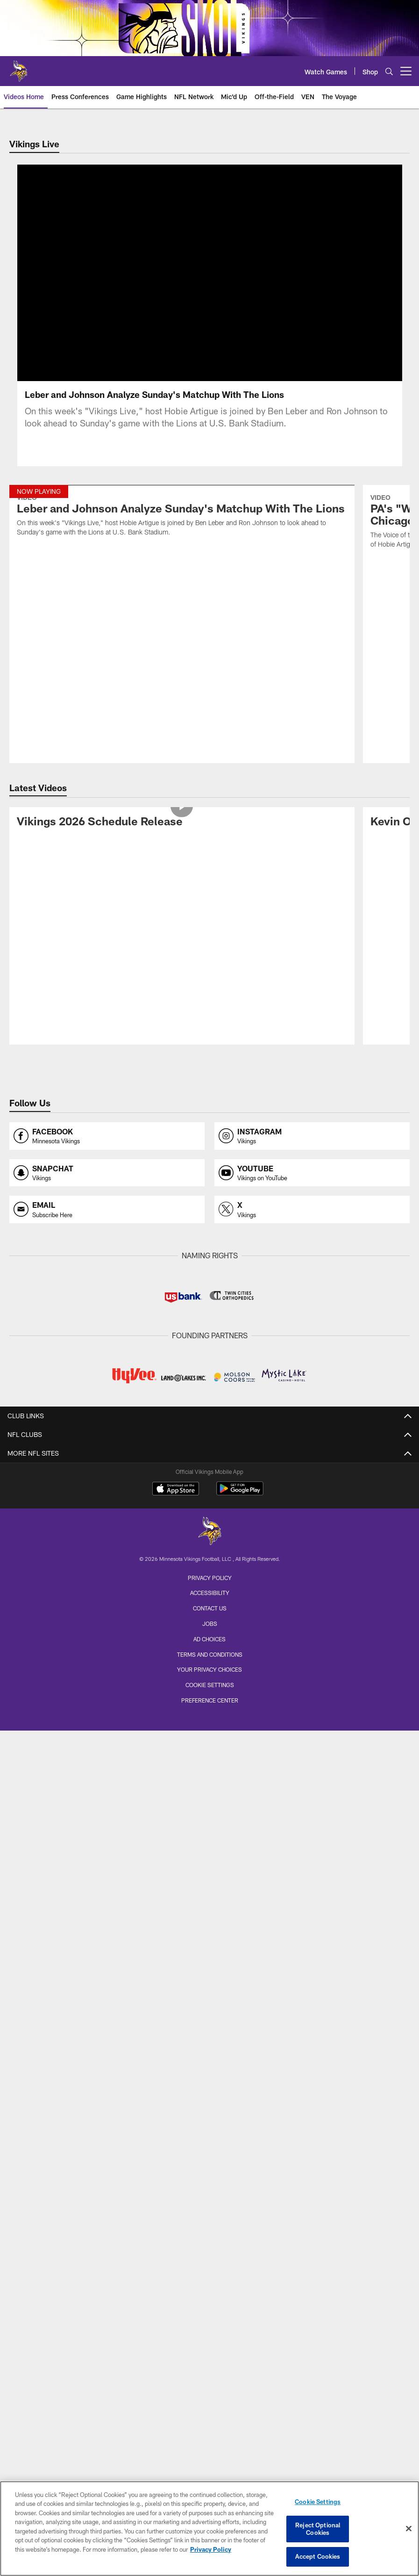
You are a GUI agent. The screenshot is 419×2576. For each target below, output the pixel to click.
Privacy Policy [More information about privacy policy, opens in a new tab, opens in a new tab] (210, 2549)
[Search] (389, 71)
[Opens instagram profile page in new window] (312, 1136)
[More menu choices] (406, 71)
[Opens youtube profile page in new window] (312, 1173)
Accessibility (209, 1592)
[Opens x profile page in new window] (312, 1209)
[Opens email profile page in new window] (107, 1209)
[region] (209, 2528)
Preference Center (209, 1700)
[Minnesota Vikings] (210, 1532)
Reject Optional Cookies (317, 2528)
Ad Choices (209, 1639)
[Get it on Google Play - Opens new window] (240, 1493)
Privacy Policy (210, 1577)
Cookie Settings (209, 1684)
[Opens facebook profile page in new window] (107, 1136)
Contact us (210, 1608)
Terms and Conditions (209, 1654)
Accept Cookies (318, 2556)
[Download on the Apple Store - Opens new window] (175, 1490)
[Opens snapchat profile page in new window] (107, 1173)
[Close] (408, 2528)
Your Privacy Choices (209, 1669)
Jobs (209, 1623)
